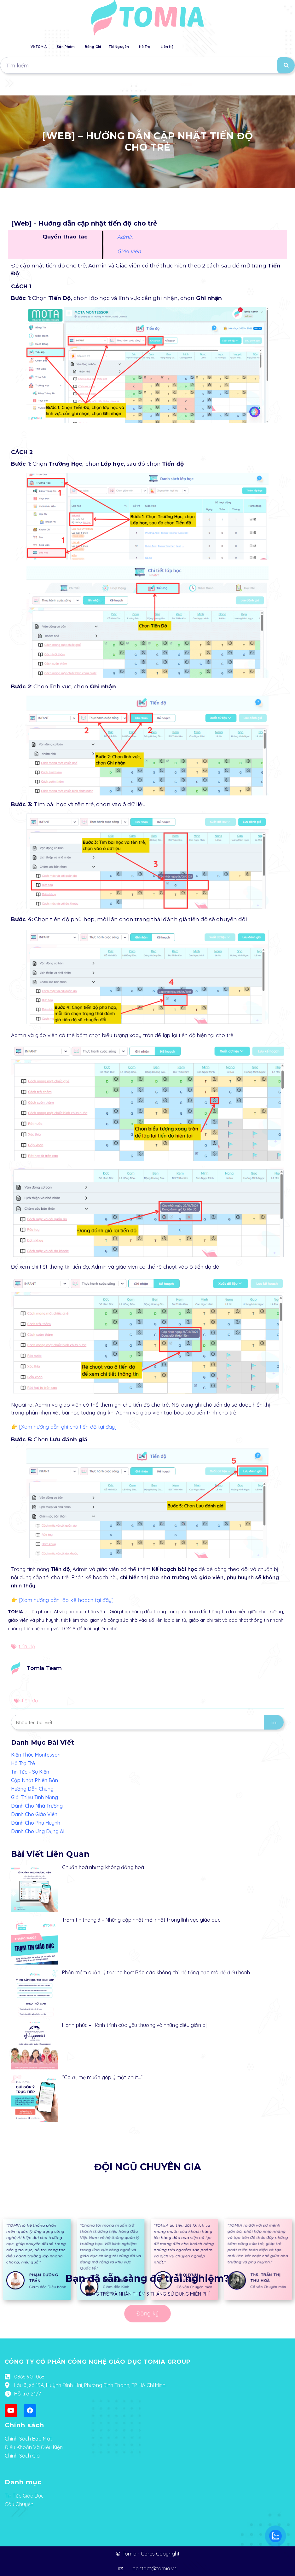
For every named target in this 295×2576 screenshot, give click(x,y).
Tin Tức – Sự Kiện (30, 1772)
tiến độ (27, 1646)
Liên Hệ (167, 46)
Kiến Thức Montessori (36, 1755)
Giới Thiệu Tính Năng (34, 1797)
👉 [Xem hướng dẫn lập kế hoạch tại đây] (62, 1600)
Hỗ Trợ (145, 46)
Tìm (273, 1722)
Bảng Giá (93, 46)
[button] (275, 84)
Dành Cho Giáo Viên (34, 1814)
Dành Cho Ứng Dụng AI (37, 1831)
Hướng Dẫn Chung (32, 1789)
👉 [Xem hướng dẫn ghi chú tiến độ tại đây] (64, 1426)
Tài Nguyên (119, 46)
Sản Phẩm (66, 46)
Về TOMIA (39, 46)
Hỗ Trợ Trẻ (23, 1763)
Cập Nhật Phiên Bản (34, 1780)
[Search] (286, 65)
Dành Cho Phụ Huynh (35, 1823)
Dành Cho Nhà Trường (37, 1806)
